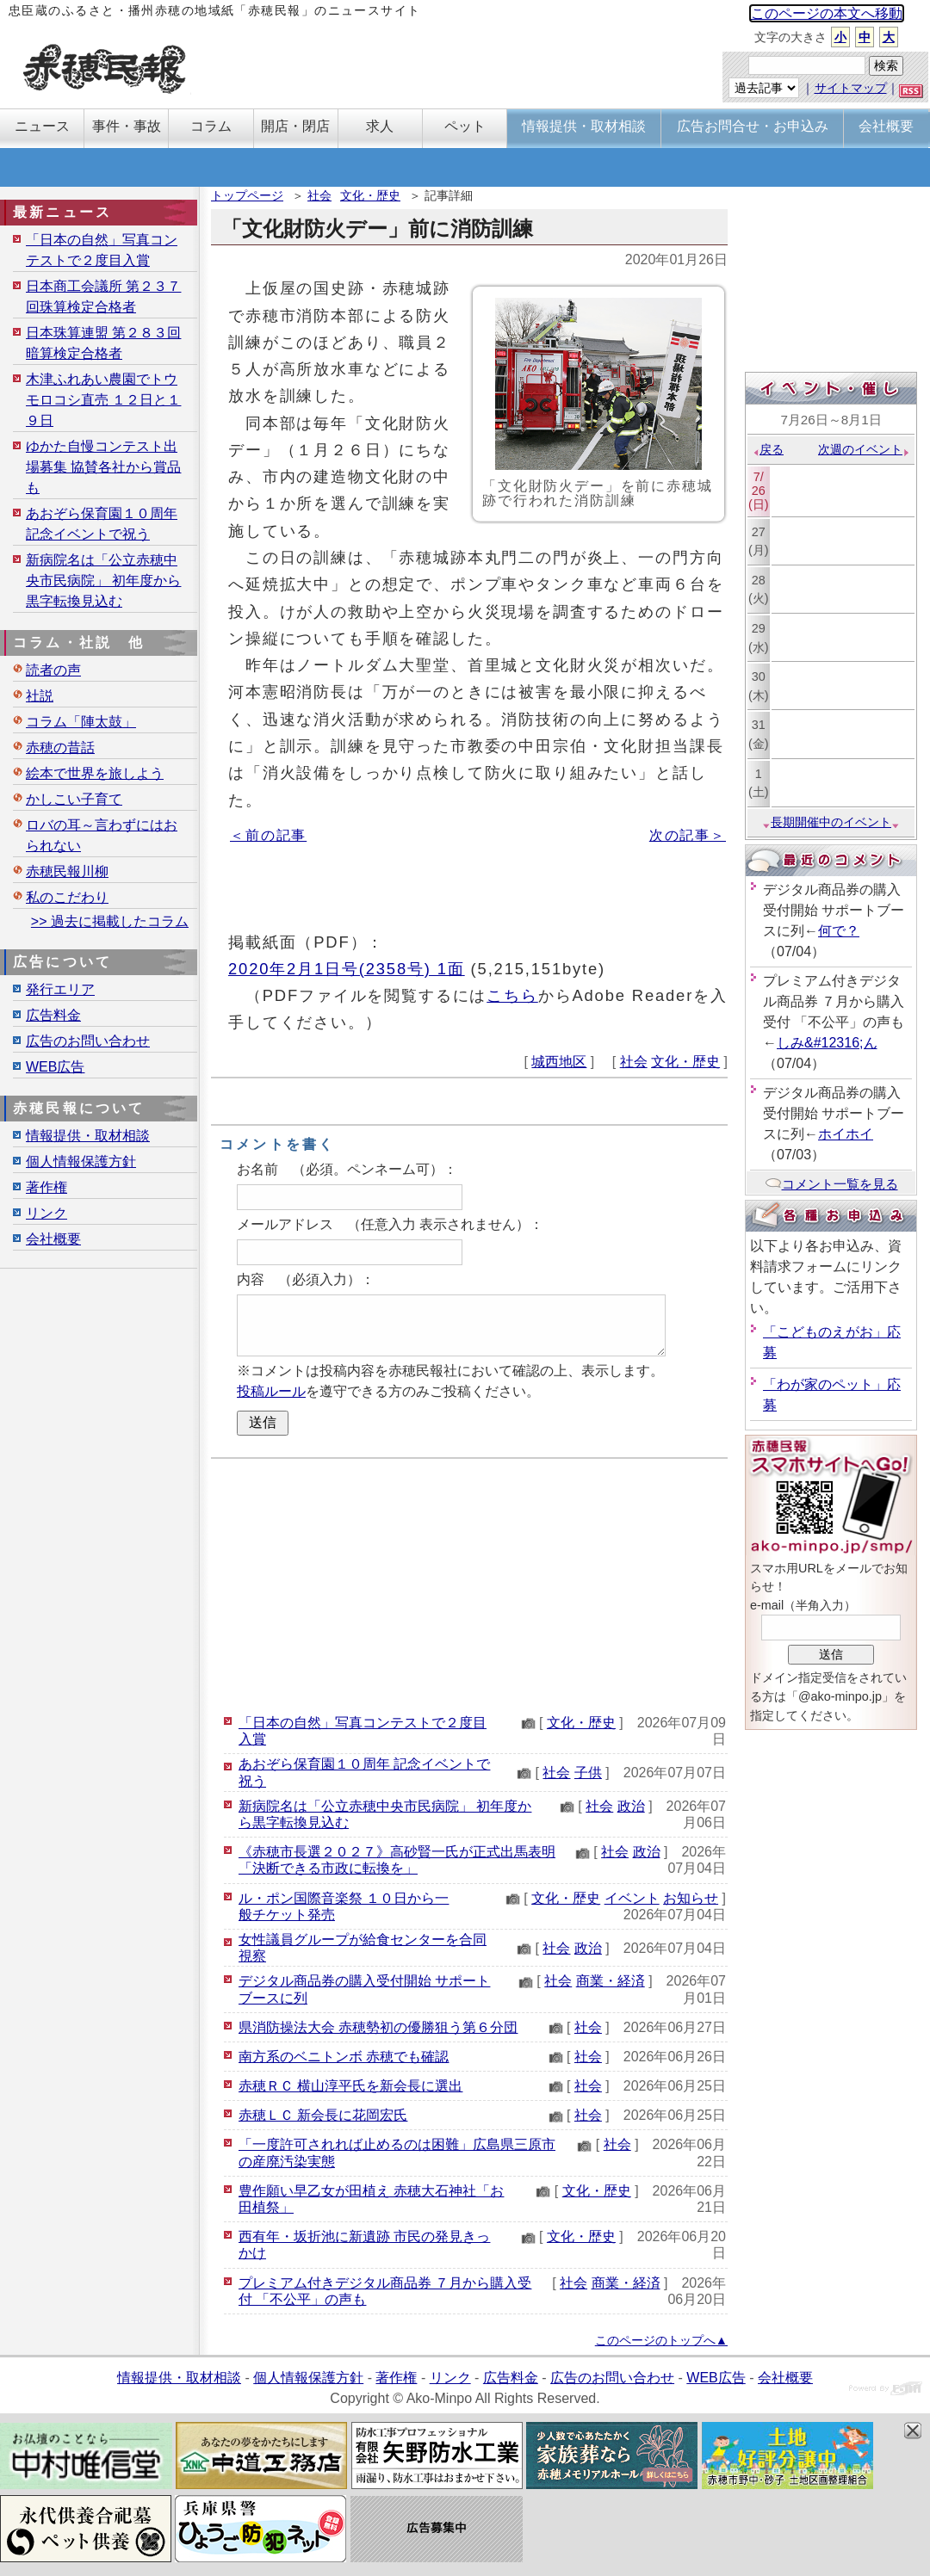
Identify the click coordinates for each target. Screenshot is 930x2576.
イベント (632, 1898)
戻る (768, 449)
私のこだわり (67, 897)
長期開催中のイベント (831, 822)
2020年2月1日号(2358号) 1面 (346, 969)
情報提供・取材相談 (88, 1135)
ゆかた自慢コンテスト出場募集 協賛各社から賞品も (103, 467)
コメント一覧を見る (831, 1184)
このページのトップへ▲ (661, 2340)
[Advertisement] (469, 1583)
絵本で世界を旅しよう (95, 773)
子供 (588, 1772)
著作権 (46, 1187)
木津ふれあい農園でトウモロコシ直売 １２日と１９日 (103, 400)
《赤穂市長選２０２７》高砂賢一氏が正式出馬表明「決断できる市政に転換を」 (397, 1859)
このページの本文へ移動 (826, 13)
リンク (46, 1213)
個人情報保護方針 (81, 1161)
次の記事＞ (687, 835)
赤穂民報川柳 (67, 871)
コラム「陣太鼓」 (81, 721)
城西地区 (558, 1061)
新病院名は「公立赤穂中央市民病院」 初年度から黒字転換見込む (103, 580)
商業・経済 (610, 1981)
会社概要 (53, 1239)
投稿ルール (271, 1391)
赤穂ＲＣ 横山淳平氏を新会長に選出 (350, 2086)
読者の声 (53, 670)
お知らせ (690, 1898)
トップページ (247, 195)
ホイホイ (845, 1134)
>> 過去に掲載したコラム (110, 921)
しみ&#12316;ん (827, 1042)
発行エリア (60, 989)
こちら (512, 995)
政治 (631, 1806)
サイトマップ (851, 88)
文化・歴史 (370, 195)
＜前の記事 (268, 835)
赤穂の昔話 (60, 747)
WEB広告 (55, 1066)
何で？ (838, 931)
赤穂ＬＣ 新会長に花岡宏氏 (323, 2115)
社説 (39, 696)
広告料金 (53, 1015)
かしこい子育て (74, 799)
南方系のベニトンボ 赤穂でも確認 (344, 2056)
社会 (319, 195)
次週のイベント (864, 449)
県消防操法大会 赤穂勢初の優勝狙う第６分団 (378, 2027)
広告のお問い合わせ (88, 1041)
